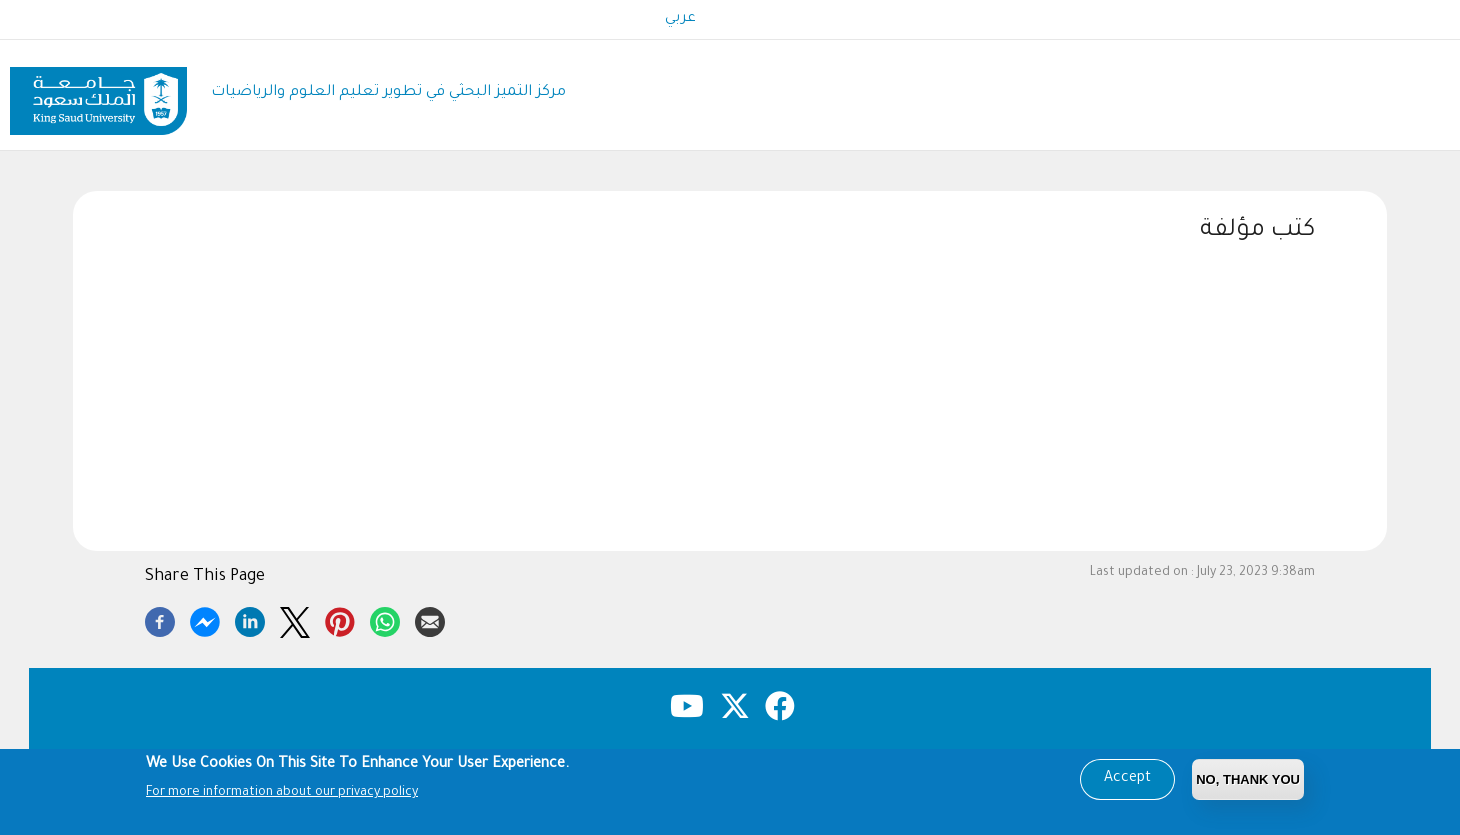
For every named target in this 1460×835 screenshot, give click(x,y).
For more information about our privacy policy (282, 794)
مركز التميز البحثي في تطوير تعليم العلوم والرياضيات (388, 92)
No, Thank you (1248, 779)
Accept (1127, 779)
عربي (680, 19)
